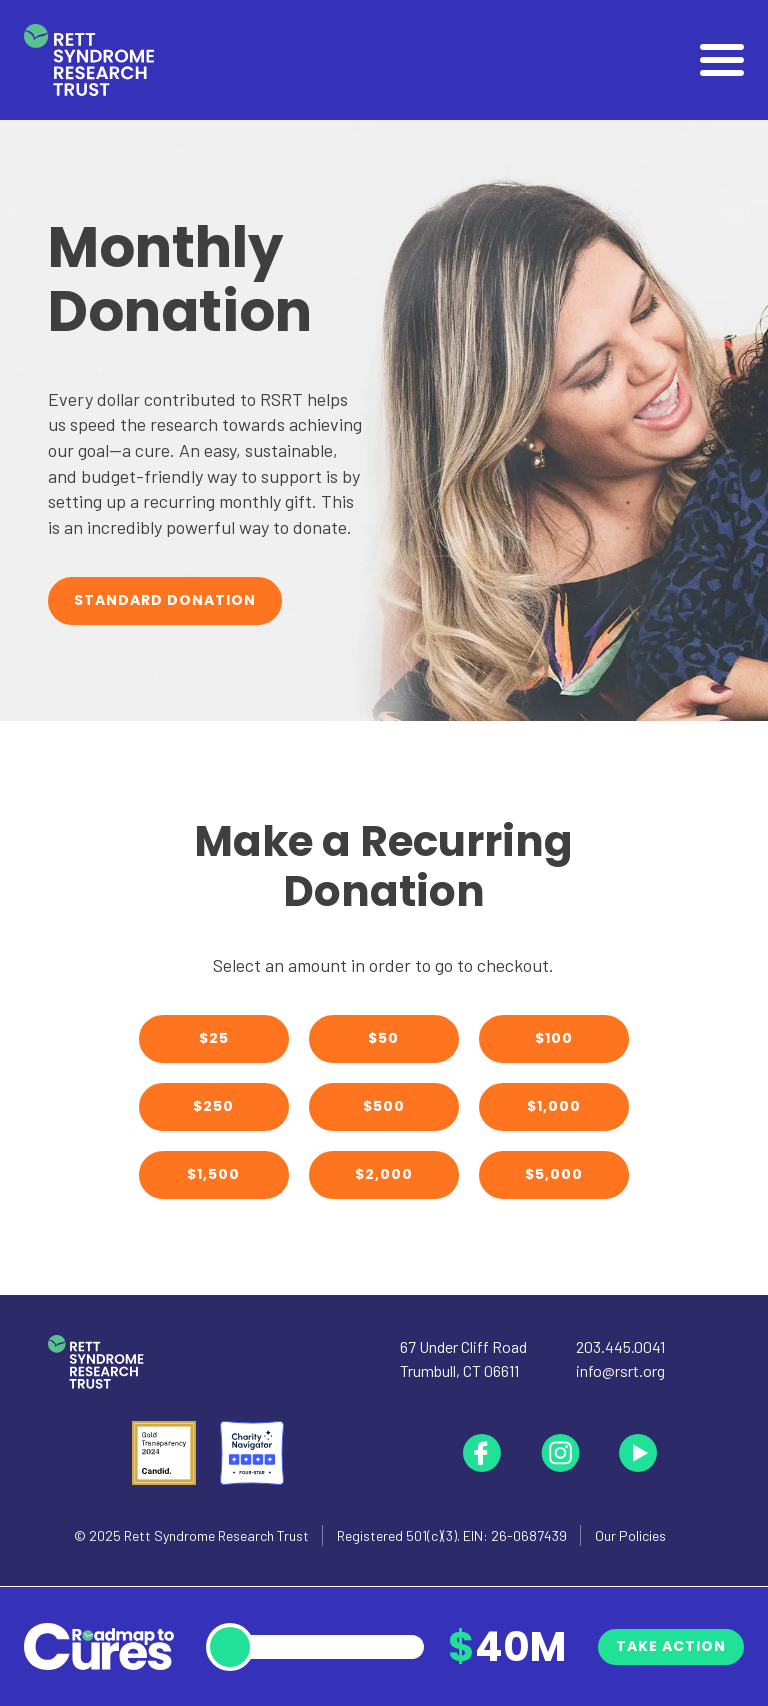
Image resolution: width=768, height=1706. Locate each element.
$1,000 (554, 1106)
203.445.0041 (620, 1346)
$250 (213, 1106)
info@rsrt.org (620, 1370)
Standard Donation (165, 600)
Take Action (671, 1646)
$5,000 (554, 1174)
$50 (383, 1038)
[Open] (722, 60)
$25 (214, 1038)
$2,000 (384, 1174)
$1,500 (213, 1174)
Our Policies (630, 1535)
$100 (554, 1038)
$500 (384, 1106)
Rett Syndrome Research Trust (216, 1535)
